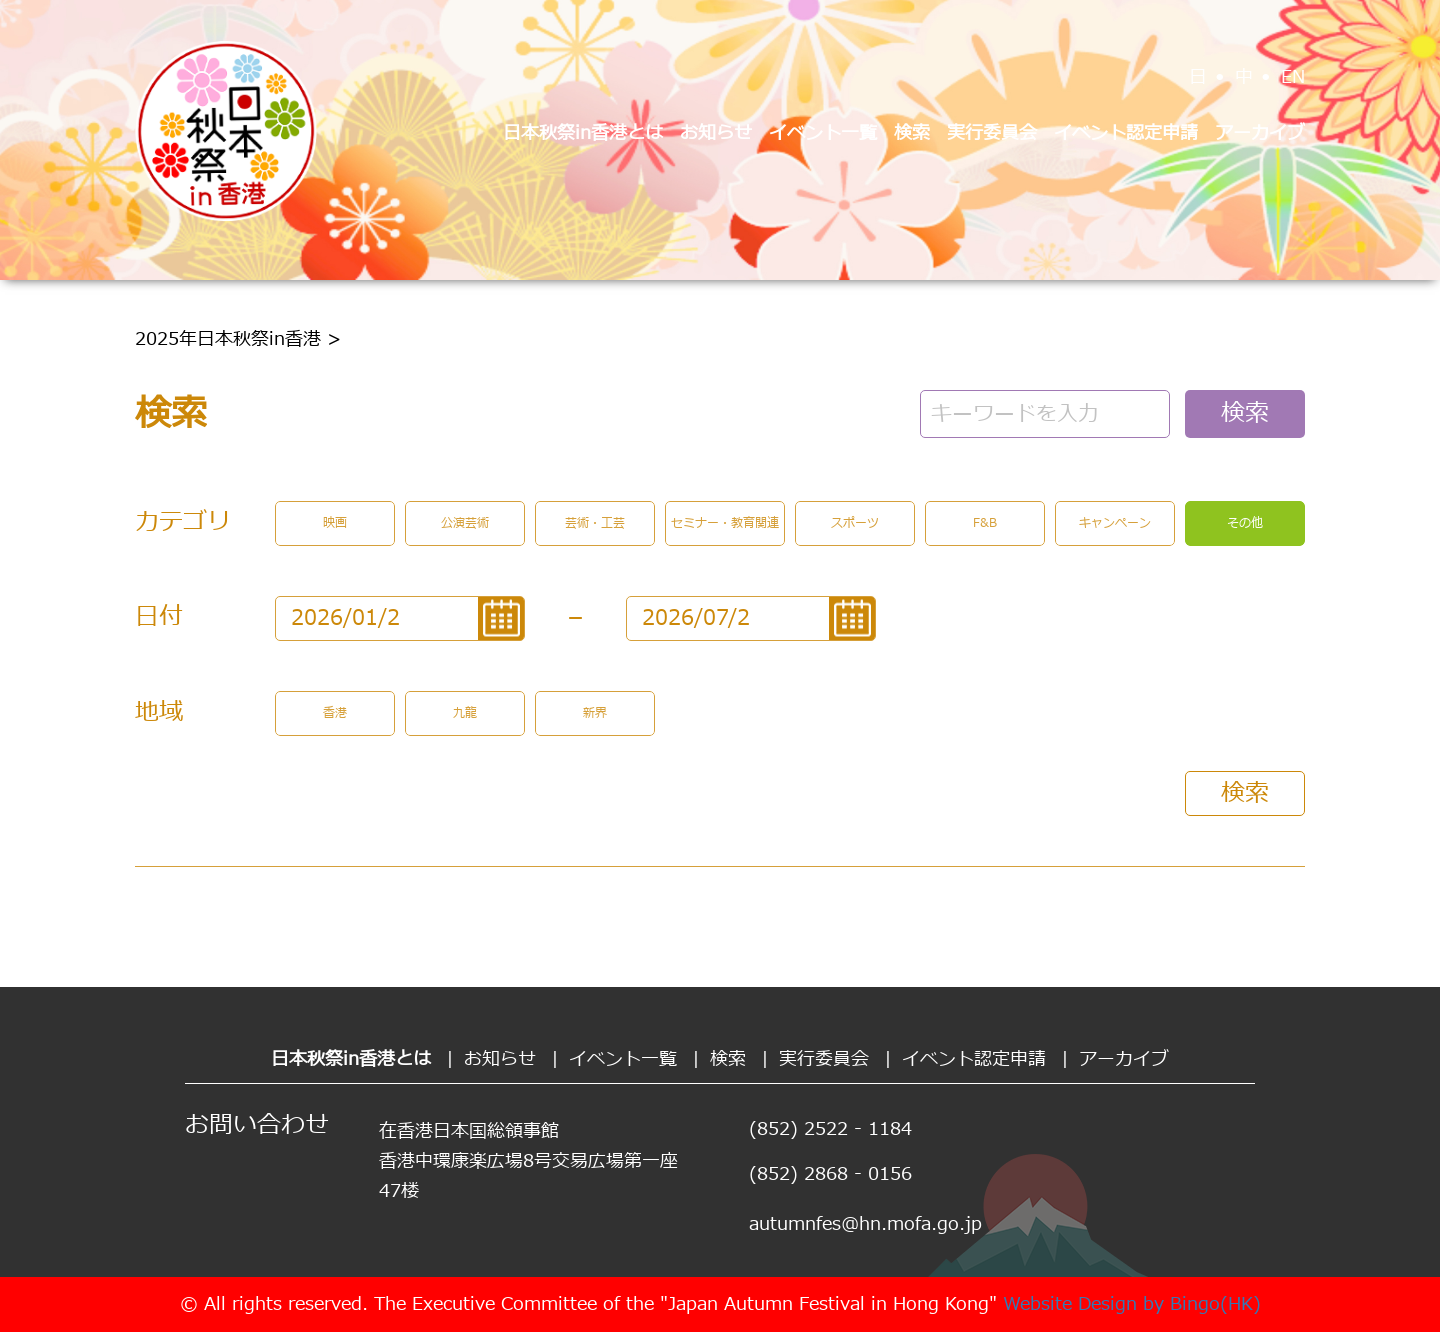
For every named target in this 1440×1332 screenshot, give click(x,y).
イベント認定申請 (1126, 133)
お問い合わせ (257, 1126)
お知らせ (716, 133)
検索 (912, 133)
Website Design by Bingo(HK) (1132, 1304)
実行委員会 (992, 133)
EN (1293, 77)
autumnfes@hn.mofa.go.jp (865, 1224)
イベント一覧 (823, 133)
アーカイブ (1260, 133)
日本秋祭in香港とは (583, 133)
